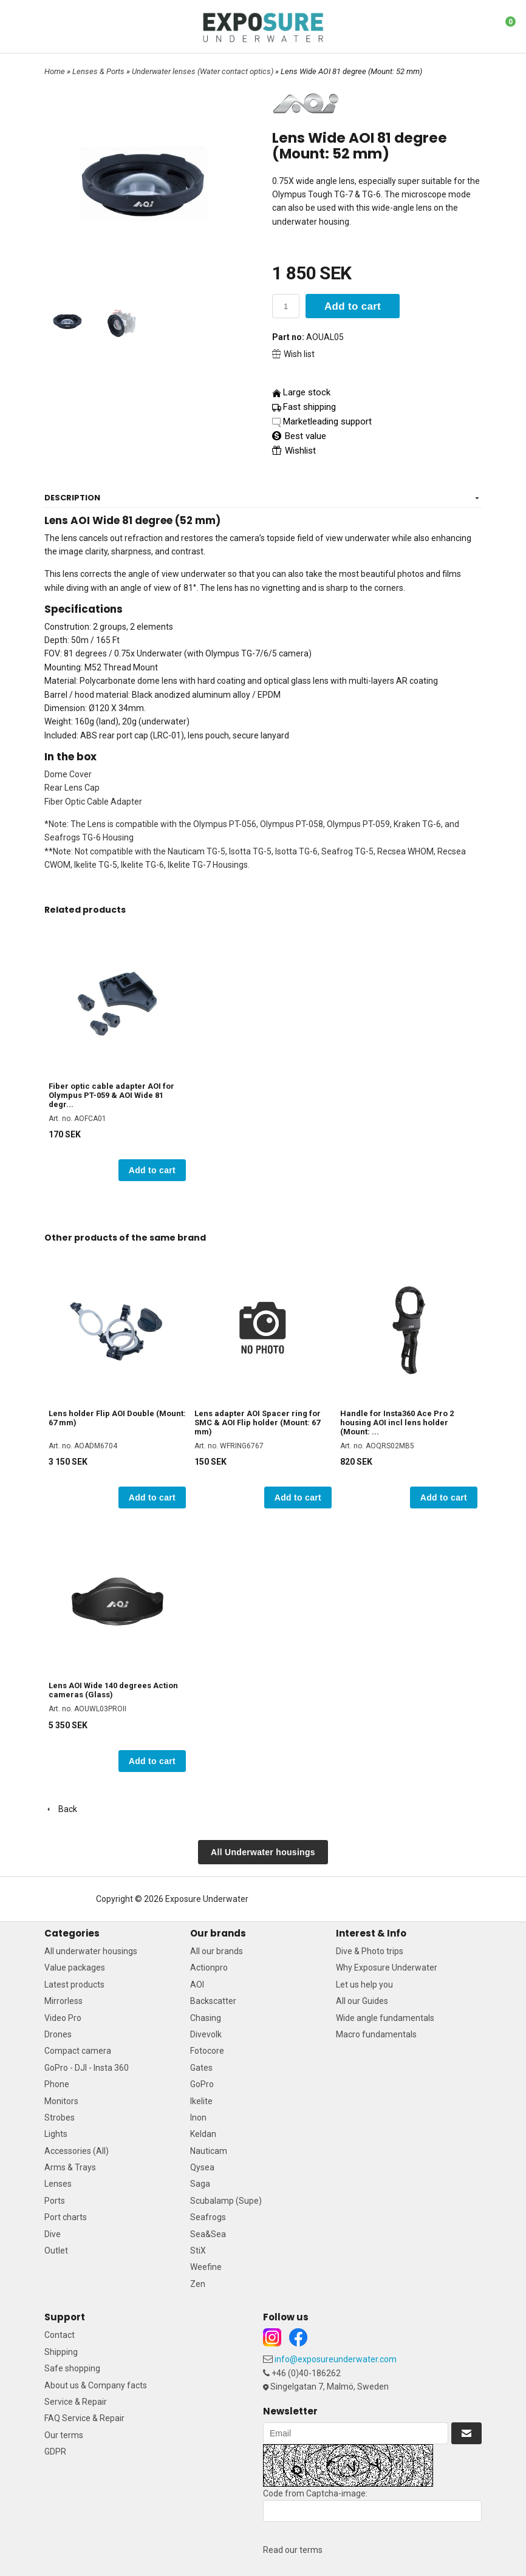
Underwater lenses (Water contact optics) (203, 71)
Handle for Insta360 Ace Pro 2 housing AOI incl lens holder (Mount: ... (397, 1422)
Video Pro (62, 2018)
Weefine (206, 2267)
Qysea (202, 2167)
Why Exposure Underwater (386, 1967)
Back (60, 1809)
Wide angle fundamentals (385, 2018)
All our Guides (362, 2001)
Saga (200, 2184)
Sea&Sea (208, 2234)
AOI (197, 1984)
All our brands (216, 1951)
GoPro (202, 2084)
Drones (58, 2034)
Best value (299, 436)
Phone (56, 2084)
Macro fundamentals (376, 2034)
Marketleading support (327, 421)
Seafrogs (208, 2217)
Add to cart (352, 306)
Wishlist (294, 450)
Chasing (205, 2018)
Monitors (61, 2101)
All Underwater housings (263, 1852)
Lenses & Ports (99, 71)
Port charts (65, 2217)
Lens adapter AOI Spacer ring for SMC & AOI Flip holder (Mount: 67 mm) (257, 1422)
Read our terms (293, 2550)
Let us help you (364, 1984)
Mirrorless (63, 2001)
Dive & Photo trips (369, 1951)
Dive (52, 2234)
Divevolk (206, 2034)
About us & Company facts (95, 2385)
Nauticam (208, 2151)
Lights (55, 2134)
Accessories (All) (76, 2151)
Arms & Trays (70, 2167)
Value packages (74, 1967)
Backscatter (213, 2001)
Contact (59, 2335)
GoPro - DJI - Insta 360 (86, 2068)
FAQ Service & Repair (84, 2418)
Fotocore (207, 2051)
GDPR (55, 2451)
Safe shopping (72, 2368)
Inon (198, 2117)
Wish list (293, 354)
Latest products (74, 1984)
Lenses (58, 2184)
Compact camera (77, 2051)
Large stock (306, 392)
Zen (197, 2284)
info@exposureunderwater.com (336, 2359)
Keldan (203, 2134)
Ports (54, 2201)
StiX (198, 2250)
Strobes (59, 2117)
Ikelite (201, 2101)
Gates (201, 2068)
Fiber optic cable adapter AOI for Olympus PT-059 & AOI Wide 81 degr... (111, 1095)
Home (54, 71)
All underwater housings (90, 1951)
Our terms (63, 2435)
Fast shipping (309, 406)
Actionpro (209, 1967)
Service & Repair (75, 2402)
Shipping (61, 2352)
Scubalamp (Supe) (226, 2201)
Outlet (56, 2250)
